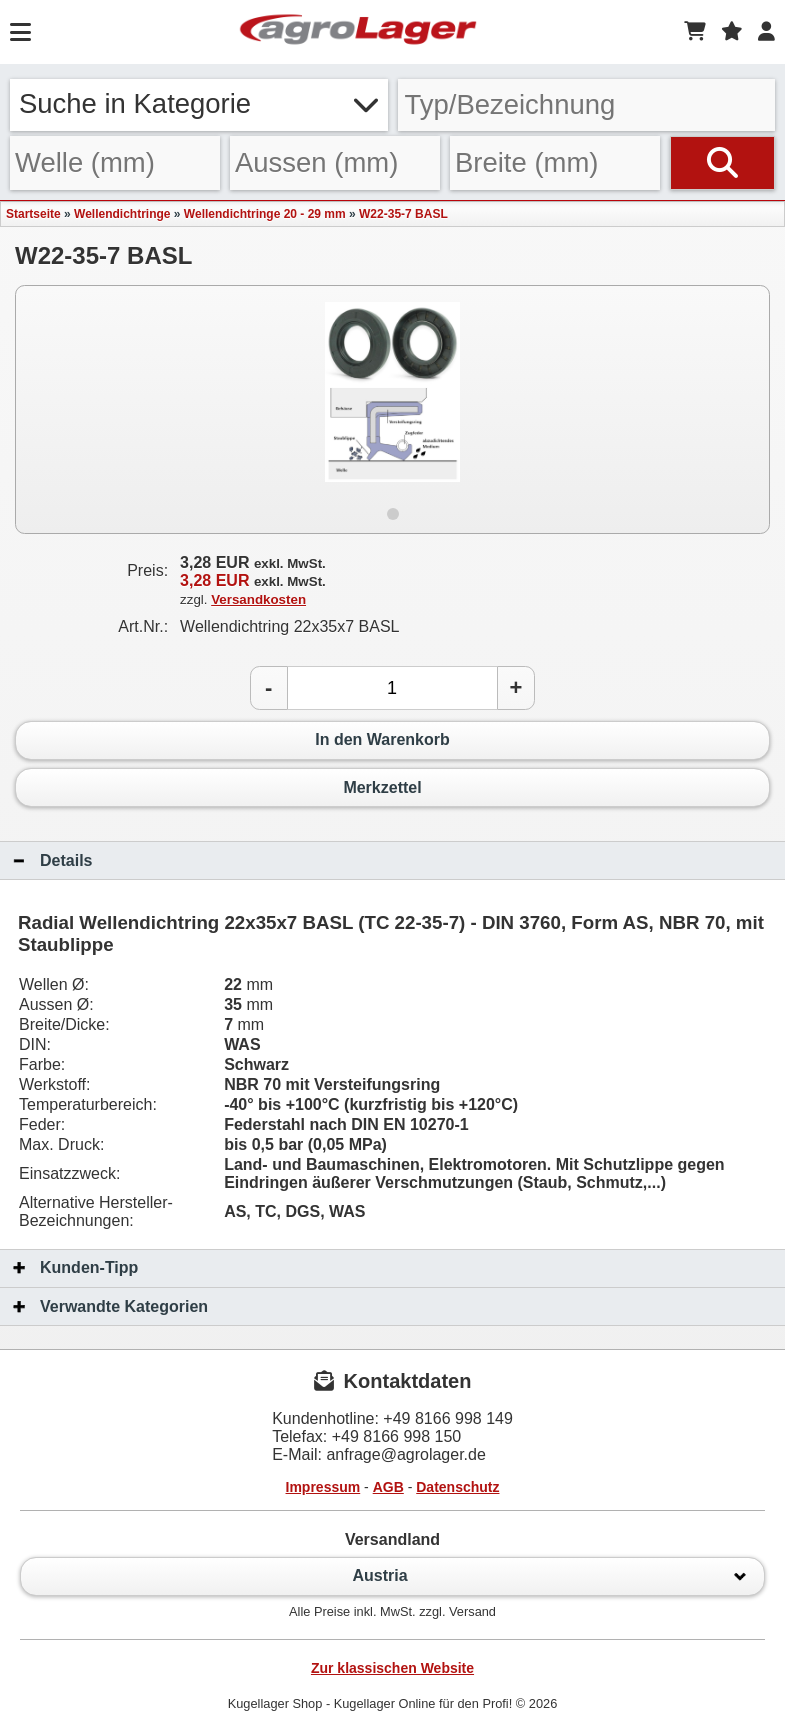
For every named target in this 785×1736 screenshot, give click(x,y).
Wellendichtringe (122, 214)
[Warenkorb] (695, 32)
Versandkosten (258, 599)
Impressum (323, 1487)
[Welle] (115, 162)
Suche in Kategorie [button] (199, 103)
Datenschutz (457, 1487)
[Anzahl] (392, 688)
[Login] (766, 32)
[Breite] (555, 162)
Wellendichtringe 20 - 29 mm (265, 214)
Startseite (33, 214)
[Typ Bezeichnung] (587, 105)
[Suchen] (722, 162)
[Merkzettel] (732, 32)
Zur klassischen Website (392, 1668)
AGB (388, 1487)
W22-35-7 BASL (403, 214)
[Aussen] (335, 162)
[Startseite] (358, 32)
